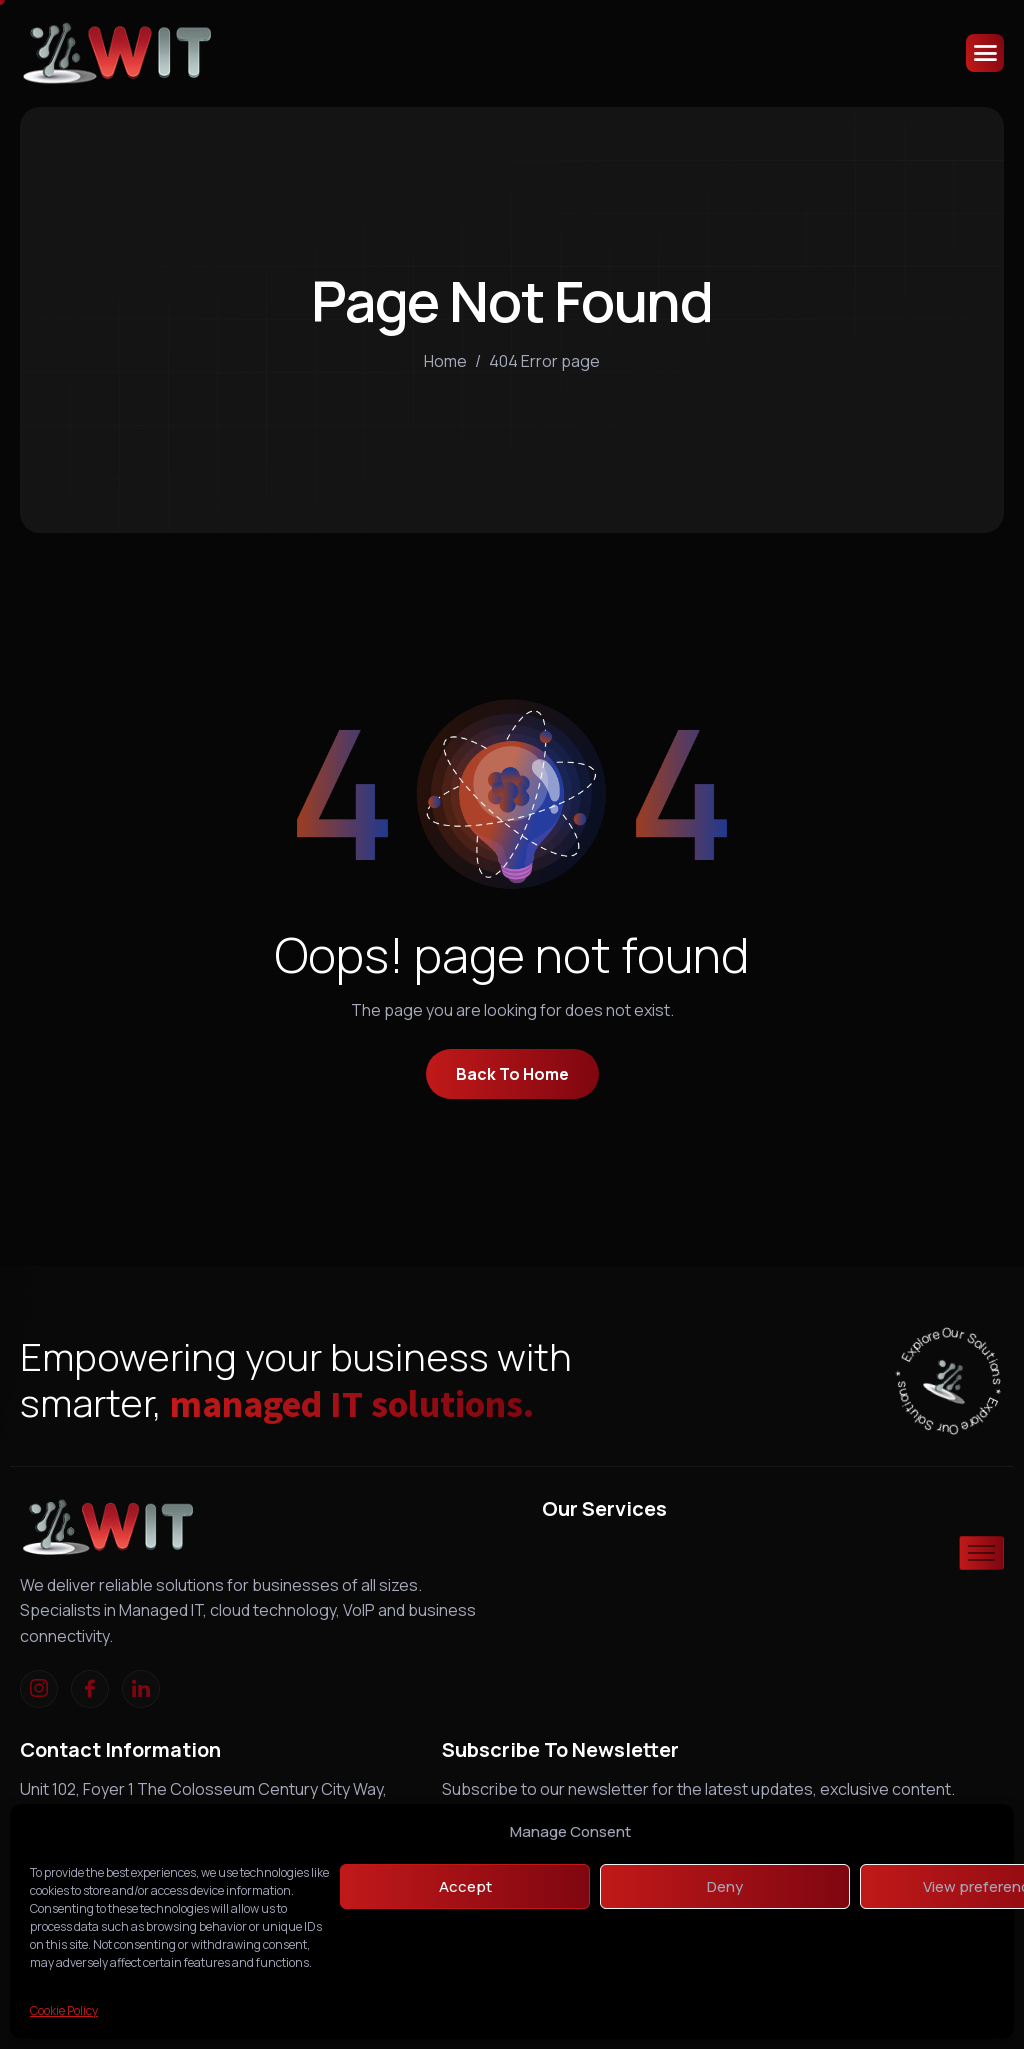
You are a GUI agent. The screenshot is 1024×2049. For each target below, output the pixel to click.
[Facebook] (90, 1689)
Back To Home (512, 1074)
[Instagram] (39, 1689)
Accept (465, 1886)
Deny (725, 1886)
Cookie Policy (64, 2010)
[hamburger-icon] (985, 53)
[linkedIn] (141, 1689)
